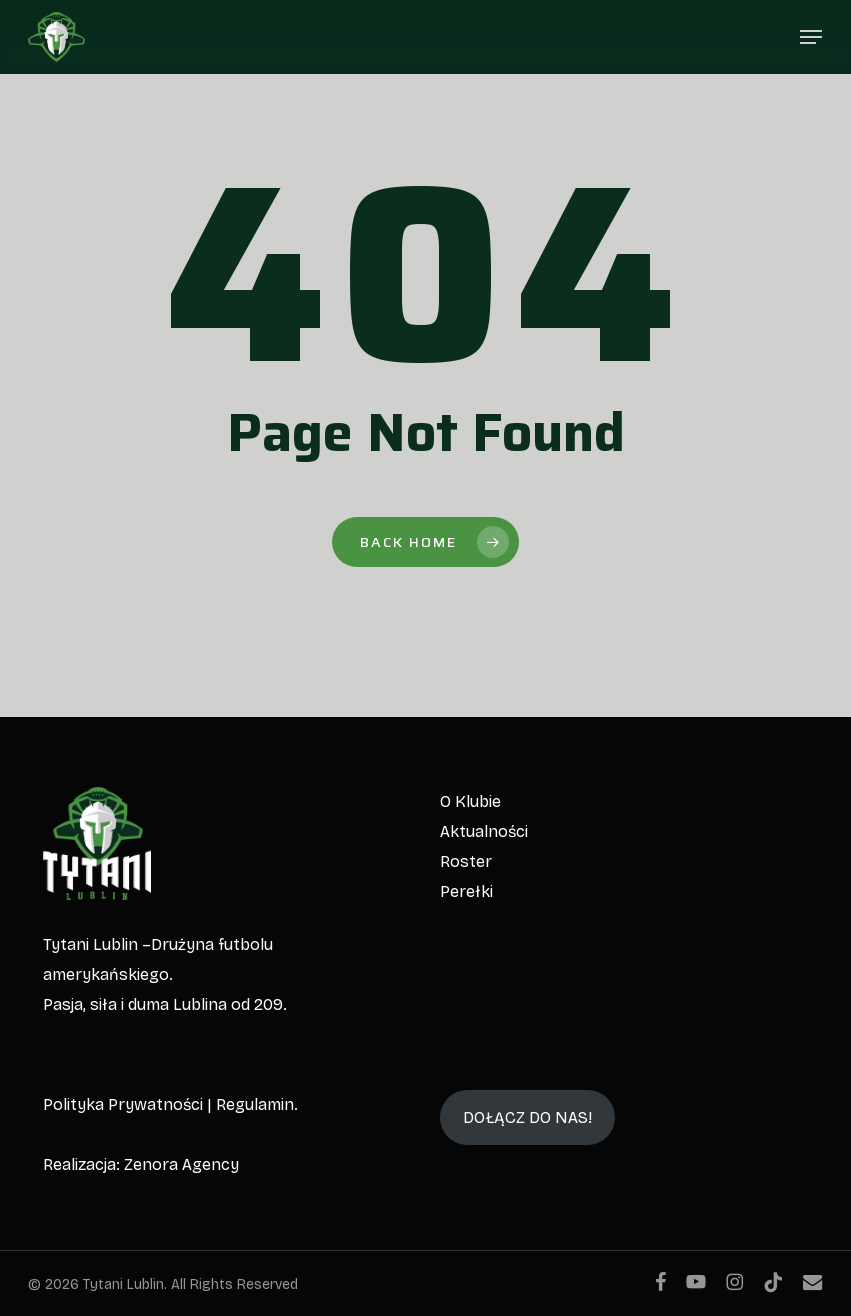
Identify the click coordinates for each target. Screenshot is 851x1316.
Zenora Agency (181, 1164)
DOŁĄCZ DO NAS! (527, 1117)
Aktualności (484, 831)
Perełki (466, 891)
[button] (811, 37)
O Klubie (470, 801)
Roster (466, 861)
